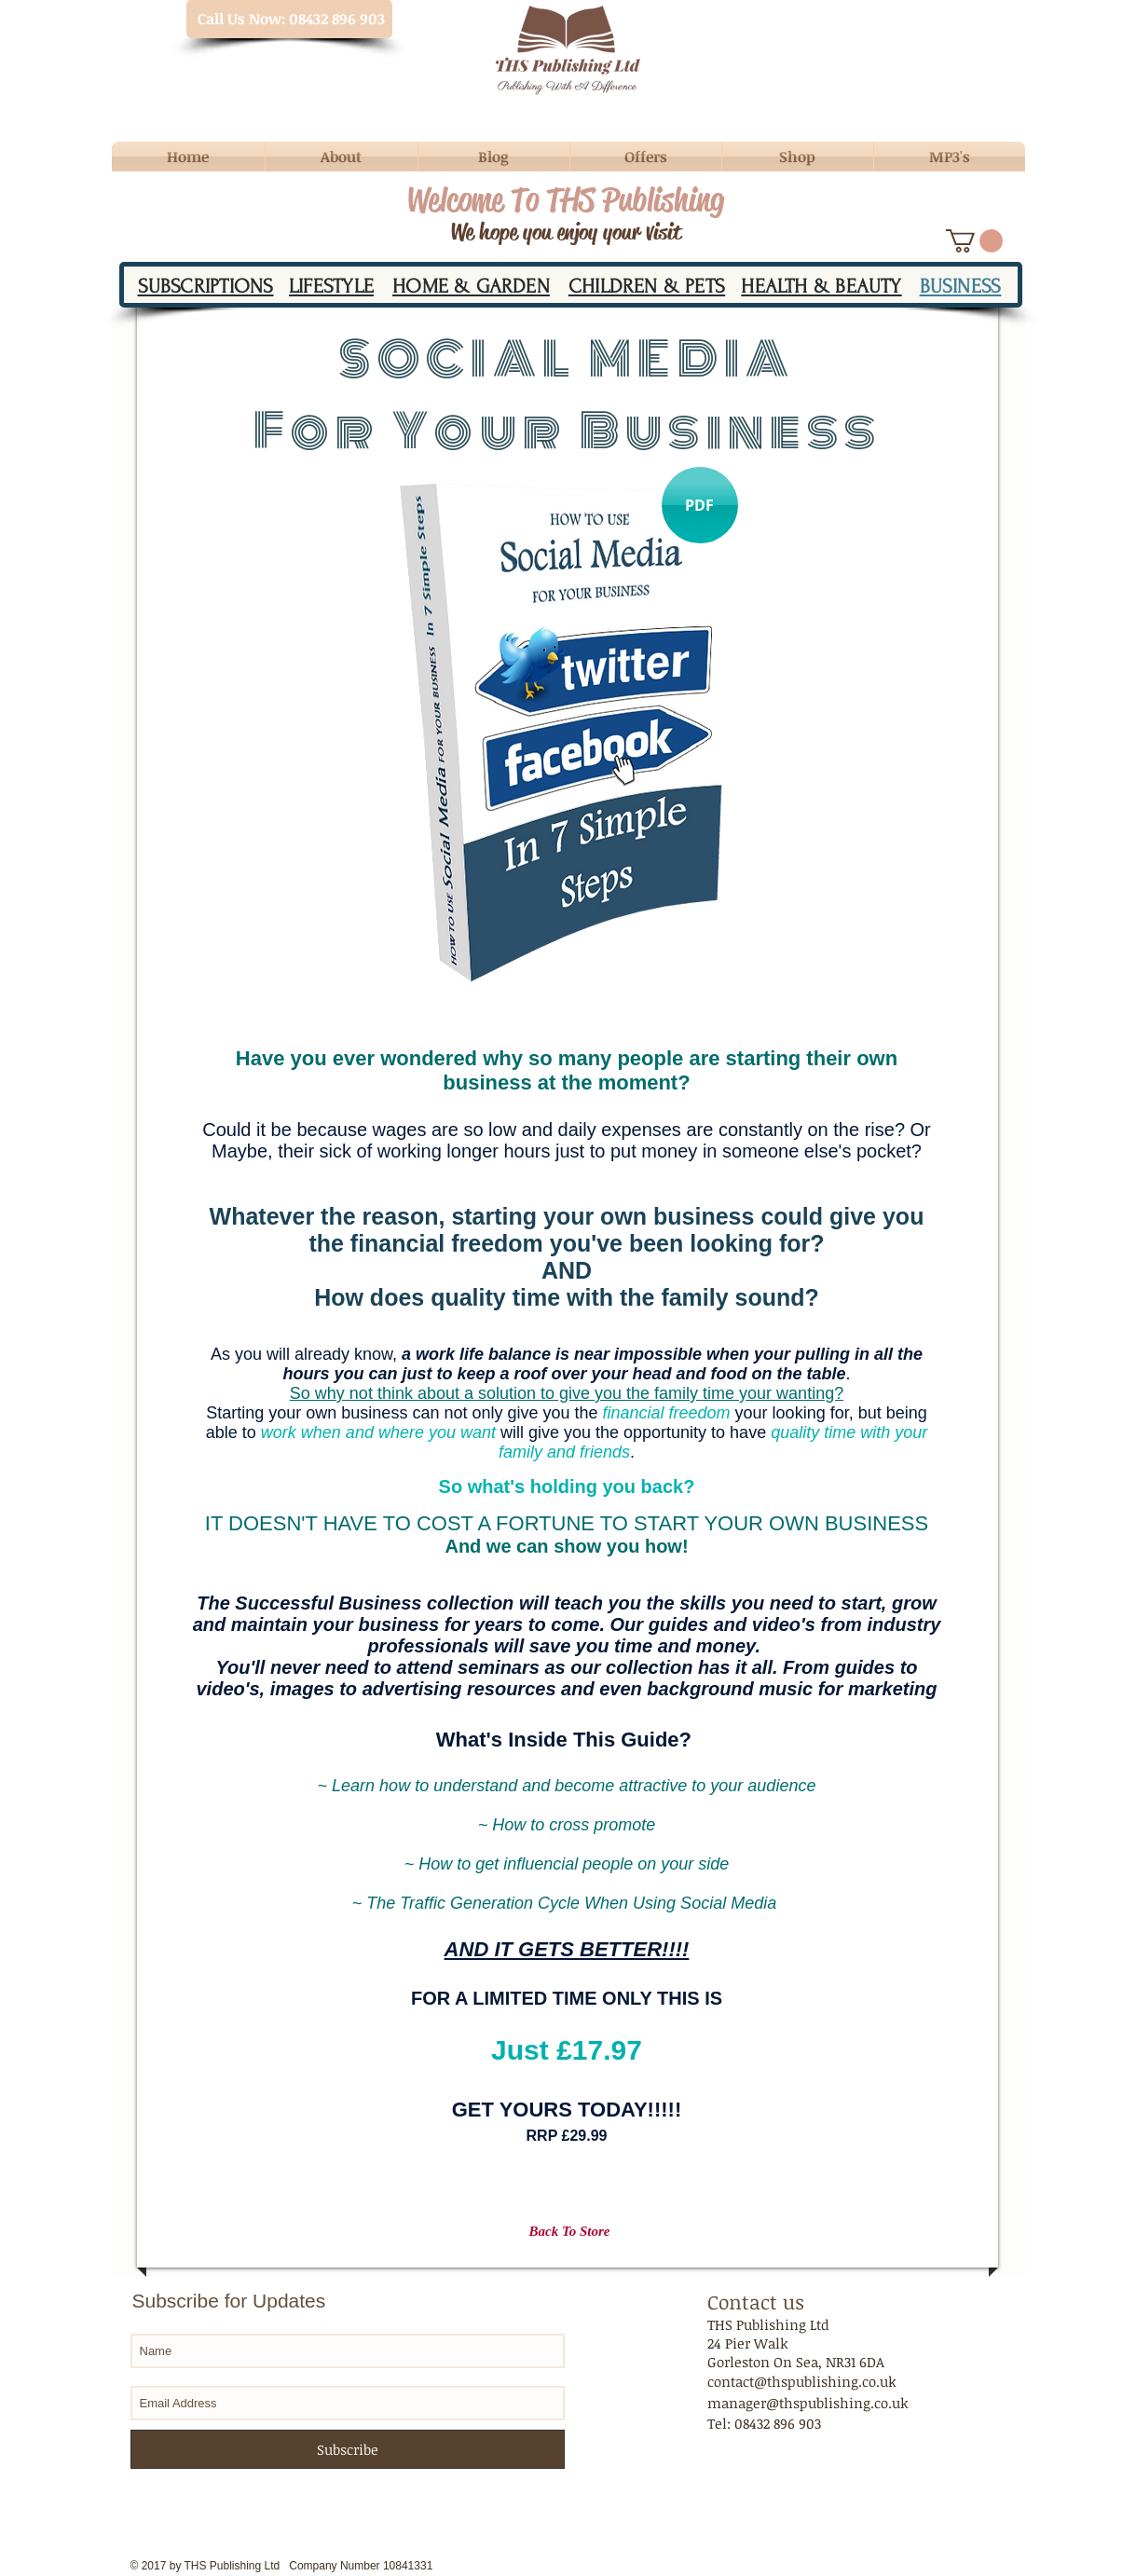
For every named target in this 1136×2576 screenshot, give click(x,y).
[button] (974, 241)
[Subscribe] (347, 2449)
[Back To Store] (570, 2232)
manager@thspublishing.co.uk (808, 2402)
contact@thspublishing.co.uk (801, 2381)
